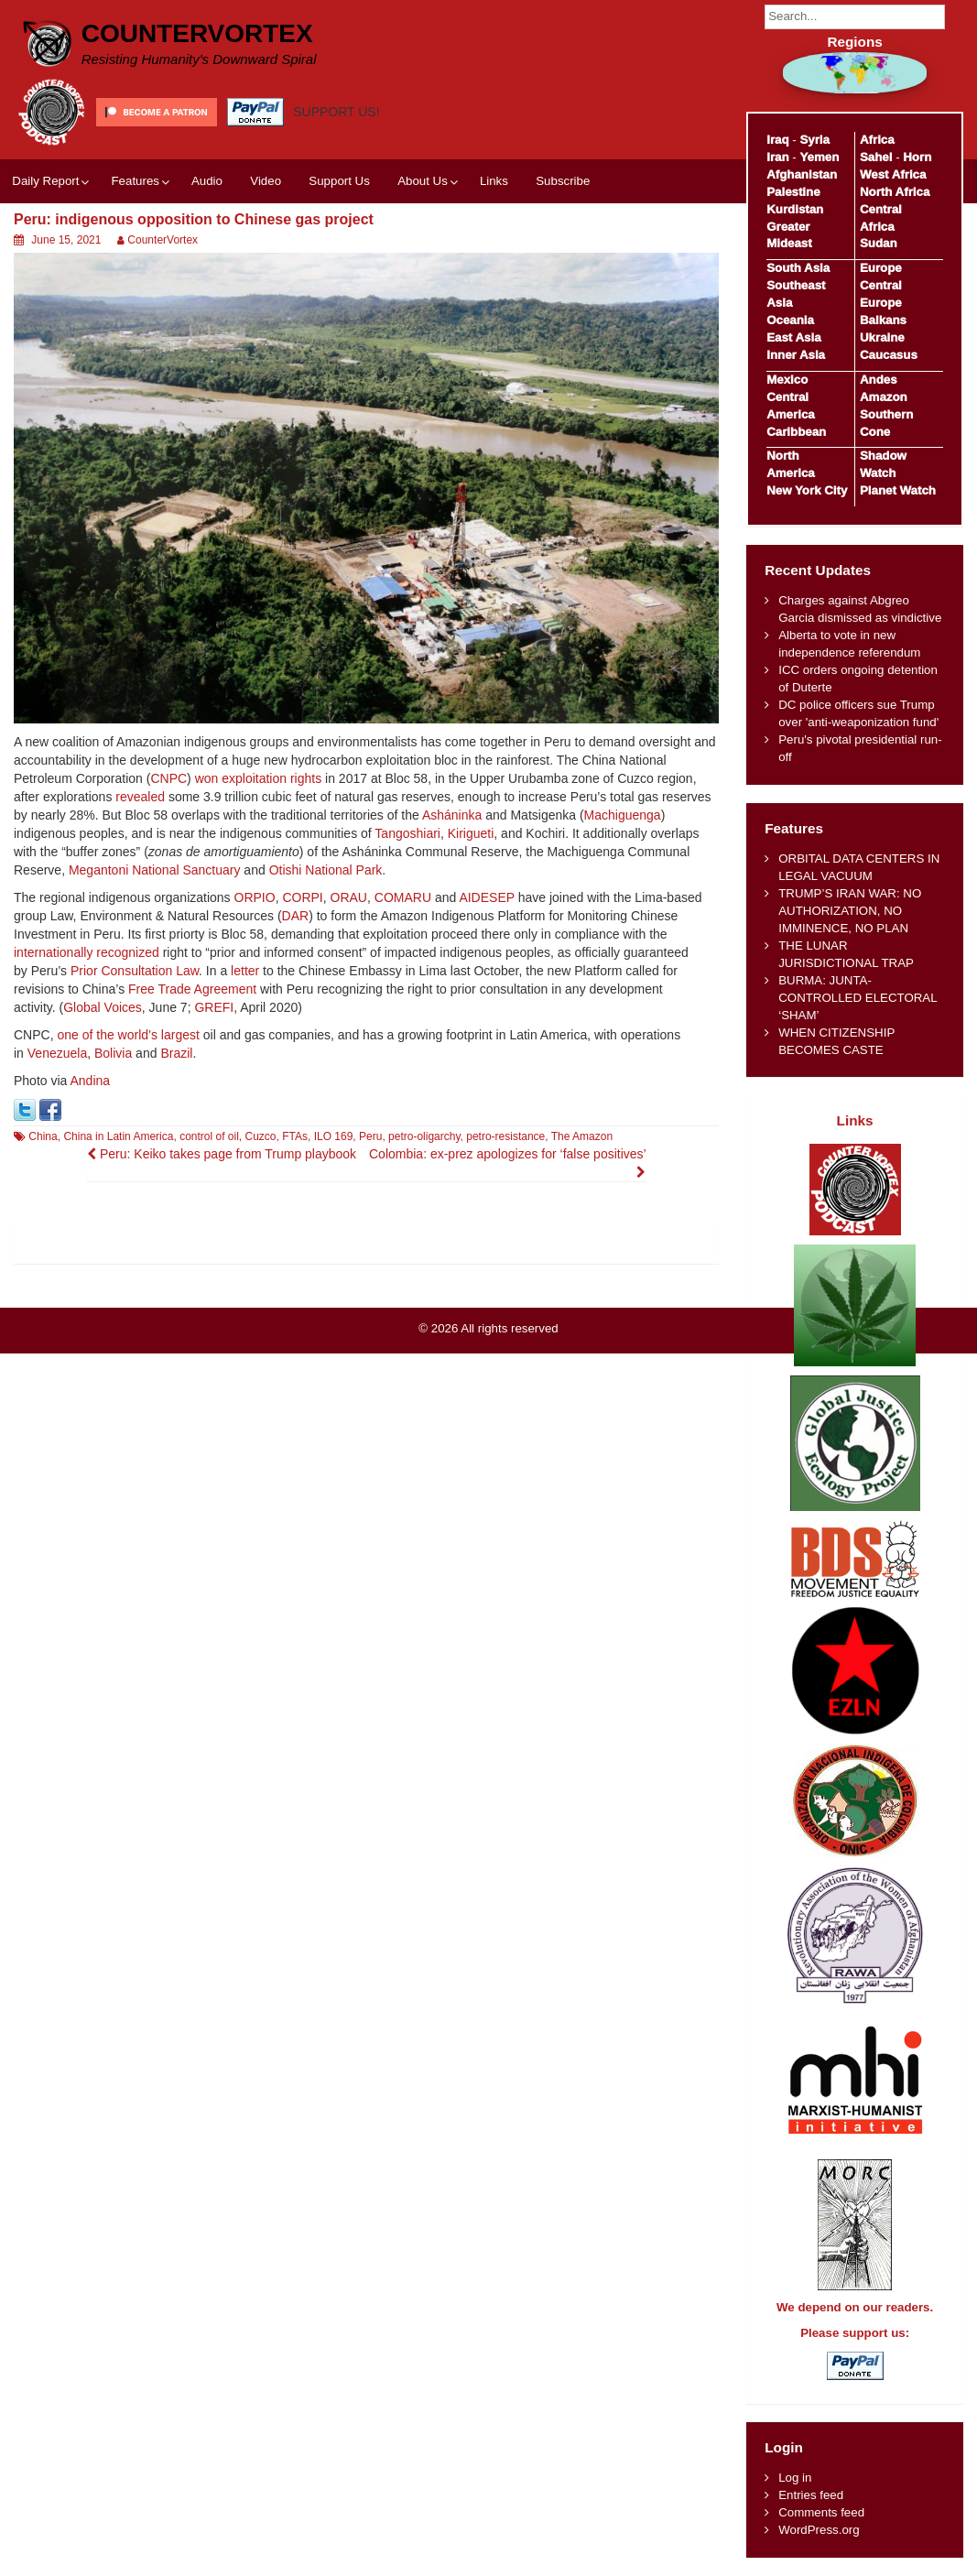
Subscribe (563, 181)
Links (494, 181)
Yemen (819, 157)
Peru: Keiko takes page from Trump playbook (221, 1154)
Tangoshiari (407, 833)
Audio (207, 181)
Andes (878, 379)
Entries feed (810, 2495)
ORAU (349, 897)
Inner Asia (795, 355)
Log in (794, 2477)
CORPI (302, 897)
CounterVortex (197, 33)
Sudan (878, 243)
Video (265, 181)
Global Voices (102, 1007)
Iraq (777, 140)
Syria (814, 140)
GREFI (213, 1007)
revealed (140, 796)
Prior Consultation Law (135, 970)
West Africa (893, 174)
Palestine (793, 192)
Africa (877, 140)
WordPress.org (818, 2530)
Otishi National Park (326, 870)
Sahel (876, 157)
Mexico (787, 379)
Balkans (883, 320)
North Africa (894, 192)
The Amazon (582, 1136)
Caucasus (888, 355)
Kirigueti (471, 833)
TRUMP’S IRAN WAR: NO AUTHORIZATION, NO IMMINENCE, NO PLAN (849, 910)
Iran (777, 157)
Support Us (339, 181)
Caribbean (796, 432)
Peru (370, 1136)
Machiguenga (622, 815)
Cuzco (261, 1136)
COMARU (403, 897)
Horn (917, 157)
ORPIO (255, 897)
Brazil (176, 1053)
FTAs (295, 1136)
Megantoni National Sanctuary (155, 870)
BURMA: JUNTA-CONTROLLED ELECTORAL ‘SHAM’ (857, 997)
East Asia (793, 337)
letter (245, 970)
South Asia (798, 268)
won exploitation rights (258, 778)
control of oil (209, 1136)
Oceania (790, 320)
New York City (806, 490)
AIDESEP (486, 897)
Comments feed (821, 2512)
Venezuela (57, 1053)
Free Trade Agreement (192, 989)
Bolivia (113, 1053)
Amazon (883, 397)
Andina (91, 1080)
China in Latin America (118, 1136)
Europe (881, 268)
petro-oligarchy (424, 1136)
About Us (422, 181)
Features (134, 181)
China (42, 1136)
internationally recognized (86, 952)
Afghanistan (801, 174)
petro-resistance (505, 1136)
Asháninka (452, 815)
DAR (295, 915)
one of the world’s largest (128, 1034)
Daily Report (45, 181)
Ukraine (882, 337)
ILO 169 (333, 1136)
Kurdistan (794, 209)
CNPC (168, 778)
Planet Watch (898, 490)
